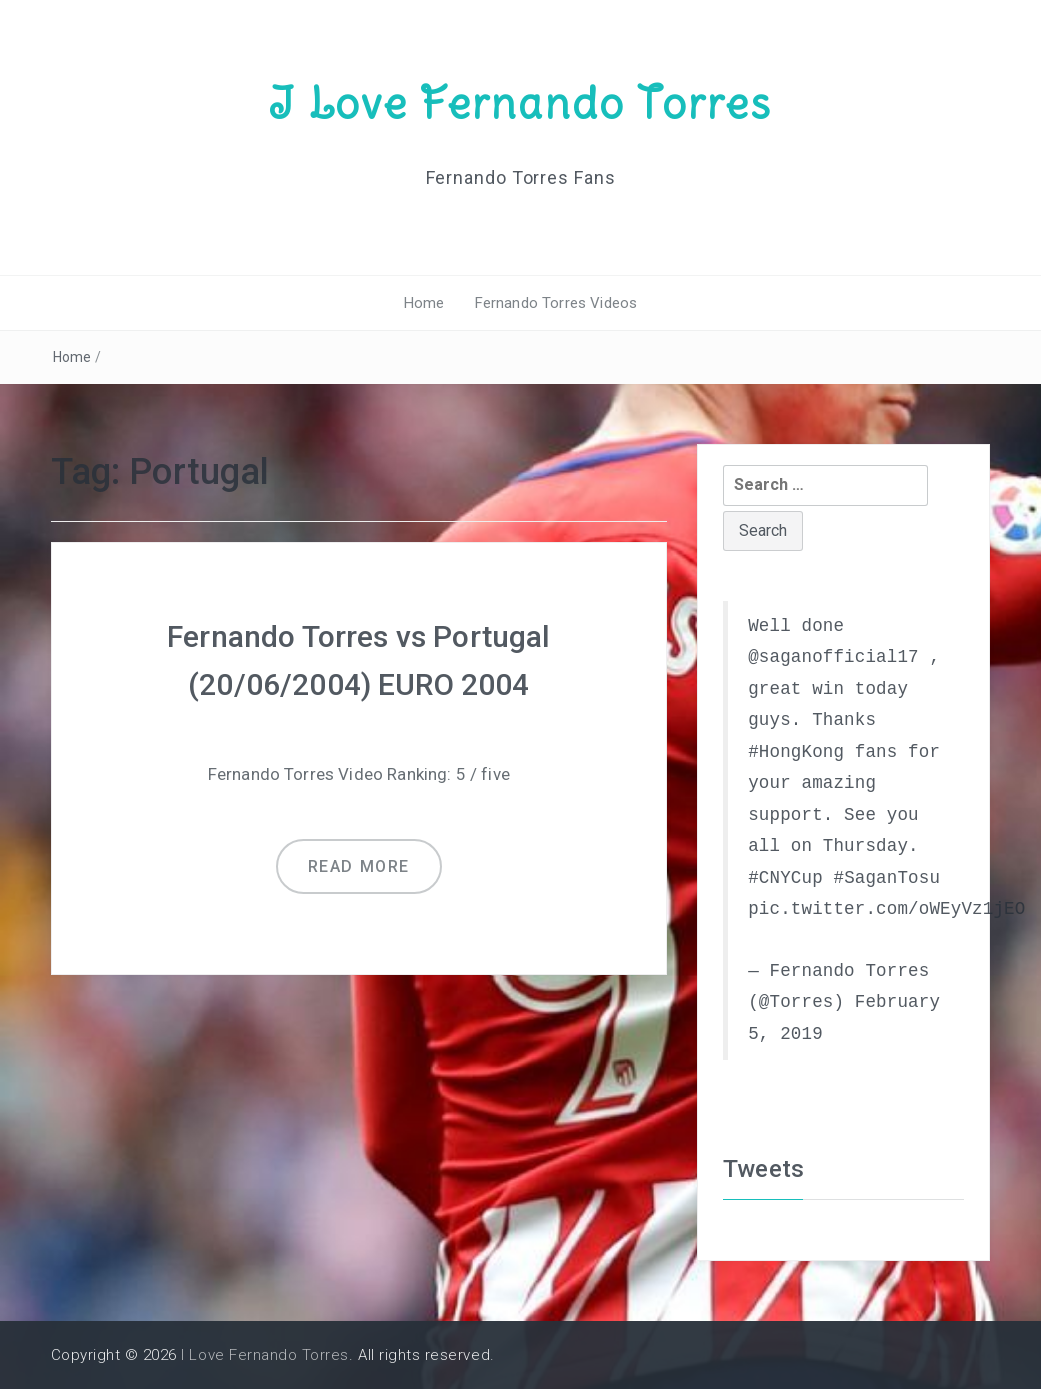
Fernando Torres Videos (556, 303)
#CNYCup (785, 878)
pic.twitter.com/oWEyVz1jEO (886, 909)
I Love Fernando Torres (520, 103)
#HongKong (796, 752)
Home (424, 303)
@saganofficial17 (833, 657)
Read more (359, 866)
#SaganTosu (886, 878)
